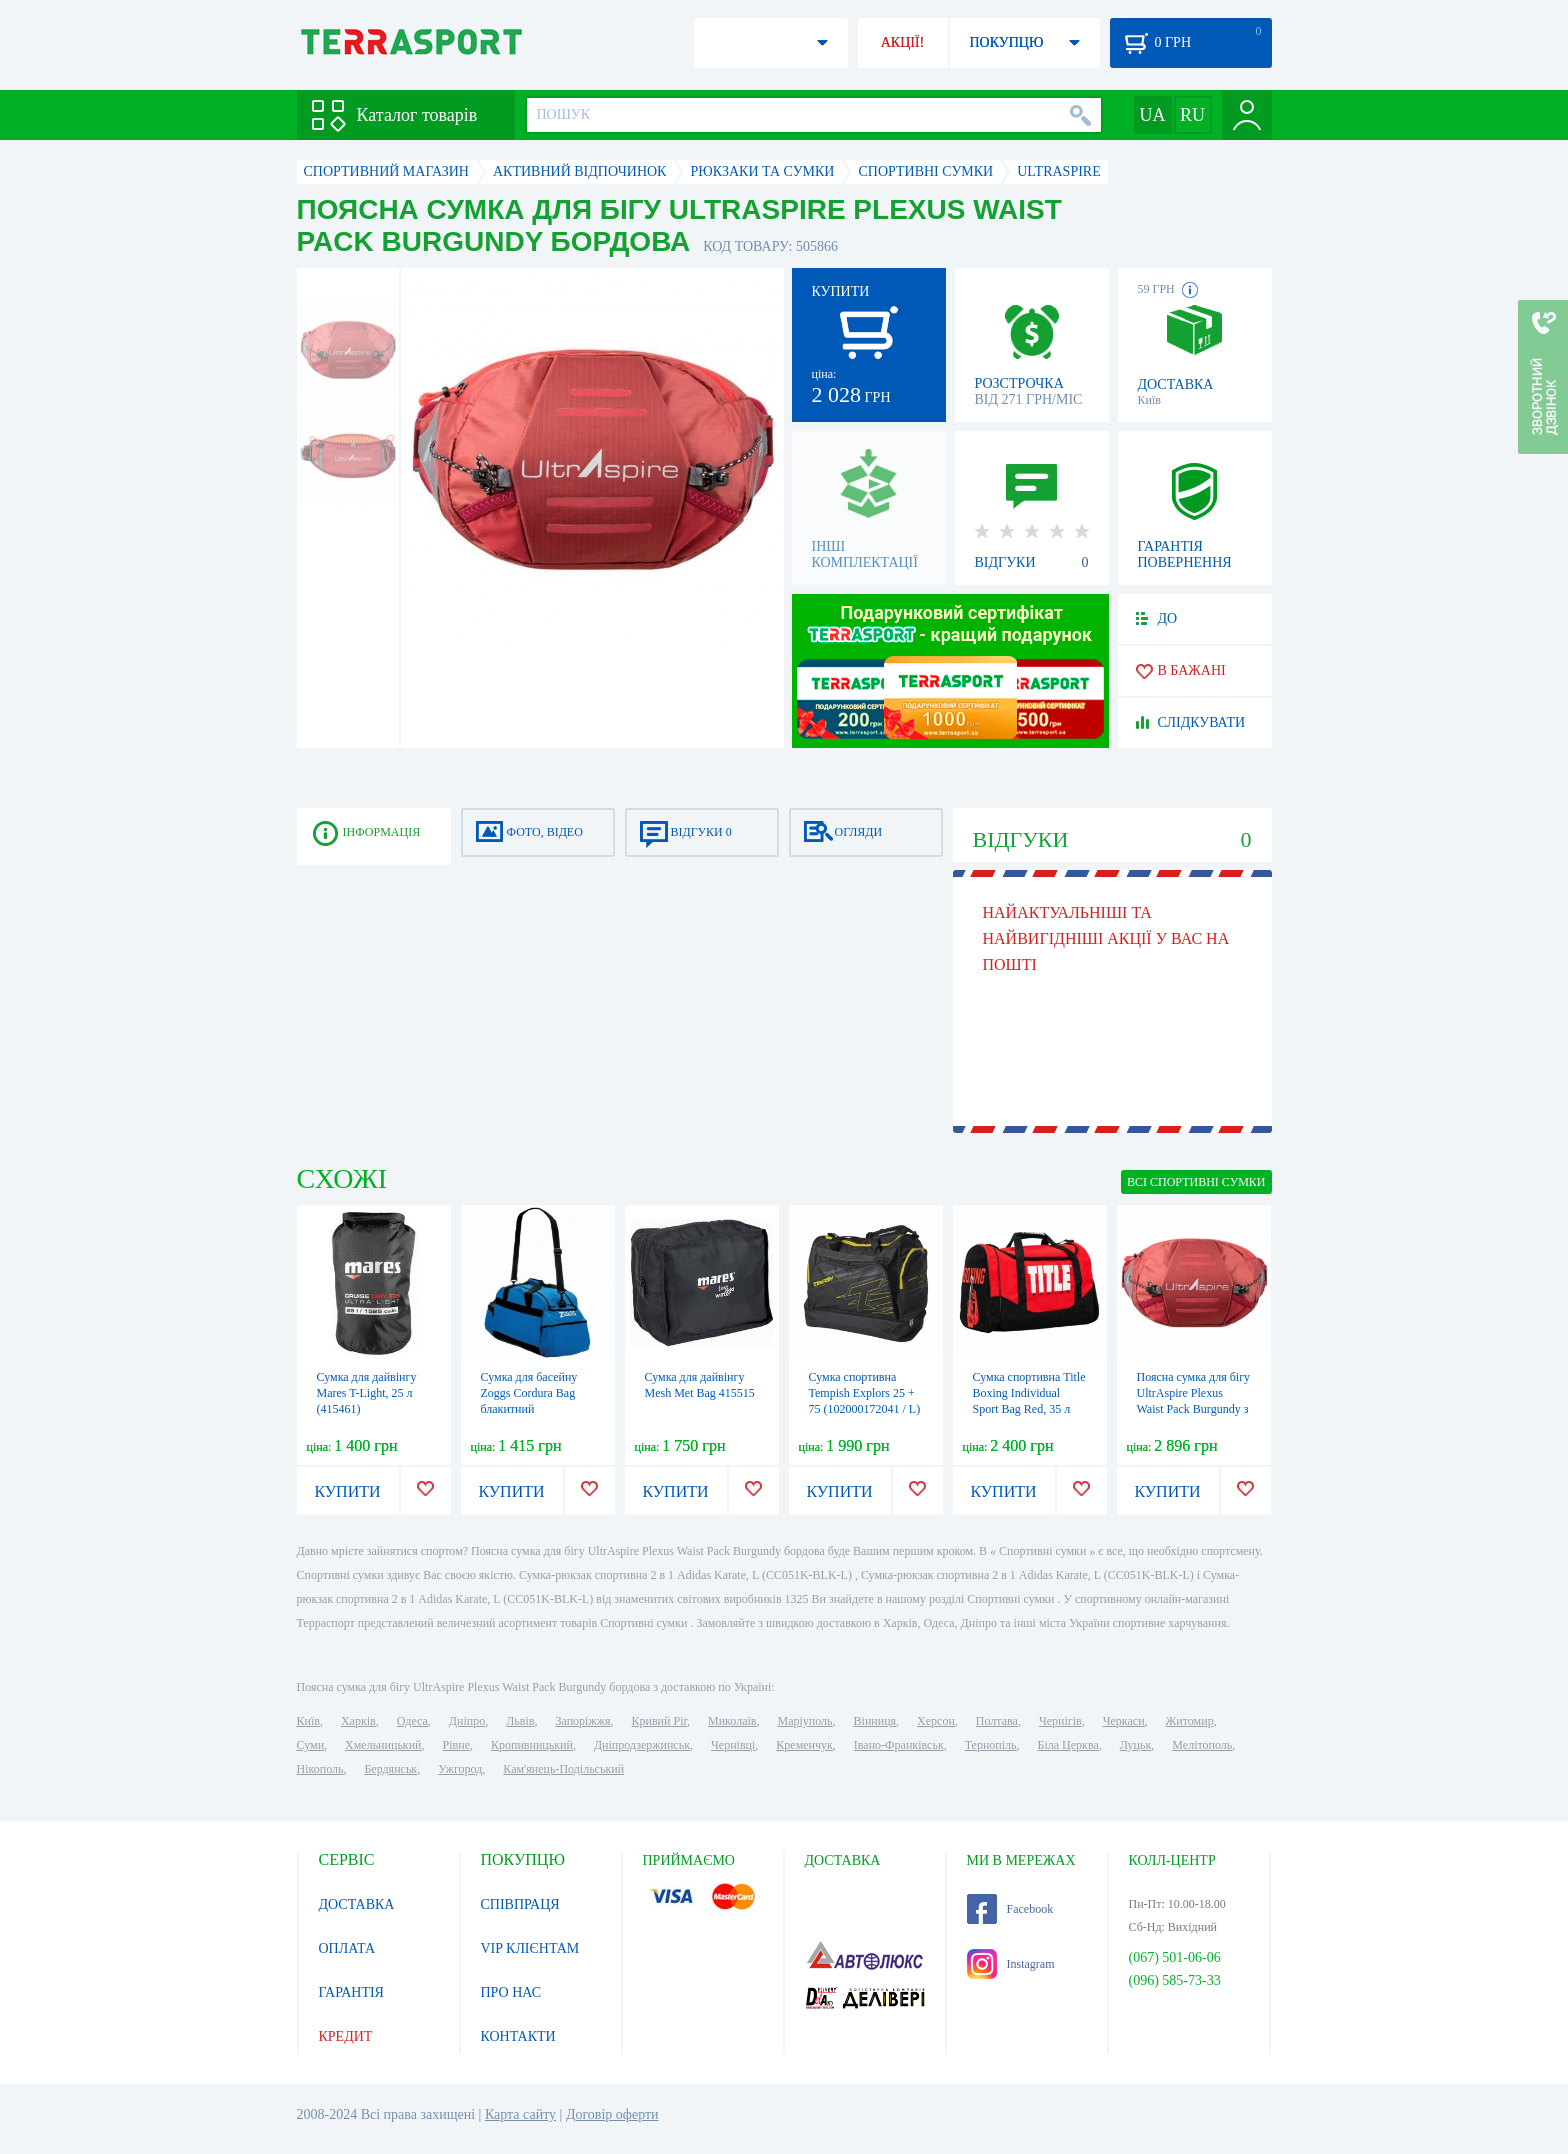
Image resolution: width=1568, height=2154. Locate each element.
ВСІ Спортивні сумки (1196, 1182)
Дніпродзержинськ (642, 1745)
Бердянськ (390, 1769)
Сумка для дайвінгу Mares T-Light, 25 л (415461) (367, 1393)
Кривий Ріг (660, 1721)
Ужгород (460, 1769)
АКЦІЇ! (903, 42)
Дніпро (467, 1721)
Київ (308, 1721)
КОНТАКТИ (518, 2036)
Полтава (997, 1721)
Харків (358, 1721)
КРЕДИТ (346, 2036)
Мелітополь (1202, 1745)
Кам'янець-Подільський (563, 1769)
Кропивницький (532, 1745)
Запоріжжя (582, 1721)
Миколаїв (732, 1721)
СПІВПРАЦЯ (520, 1904)
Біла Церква (1068, 1745)
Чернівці (733, 1745)
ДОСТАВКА (357, 1904)
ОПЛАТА (347, 1948)
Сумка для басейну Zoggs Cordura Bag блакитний (529, 1393)
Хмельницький (383, 1745)
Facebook (1010, 1909)
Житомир (1190, 1721)
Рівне (456, 1745)
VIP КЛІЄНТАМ (530, 1948)
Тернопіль (991, 1745)
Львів (520, 1721)
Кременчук (804, 1745)
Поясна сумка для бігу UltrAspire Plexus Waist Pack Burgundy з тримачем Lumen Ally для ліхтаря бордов (1194, 1409)
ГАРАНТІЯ (351, 1992)
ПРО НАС (511, 1992)
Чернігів (1060, 1721)
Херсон (936, 1721)
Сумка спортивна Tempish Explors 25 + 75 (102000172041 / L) (865, 1393)
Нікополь (320, 1769)
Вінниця (875, 1721)
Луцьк (1136, 1745)
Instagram (1011, 1964)
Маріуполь (805, 1721)
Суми (311, 1745)
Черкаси (1124, 1721)
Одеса (412, 1721)
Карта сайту (520, 2114)
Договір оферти (612, 2114)
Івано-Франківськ (899, 1745)
